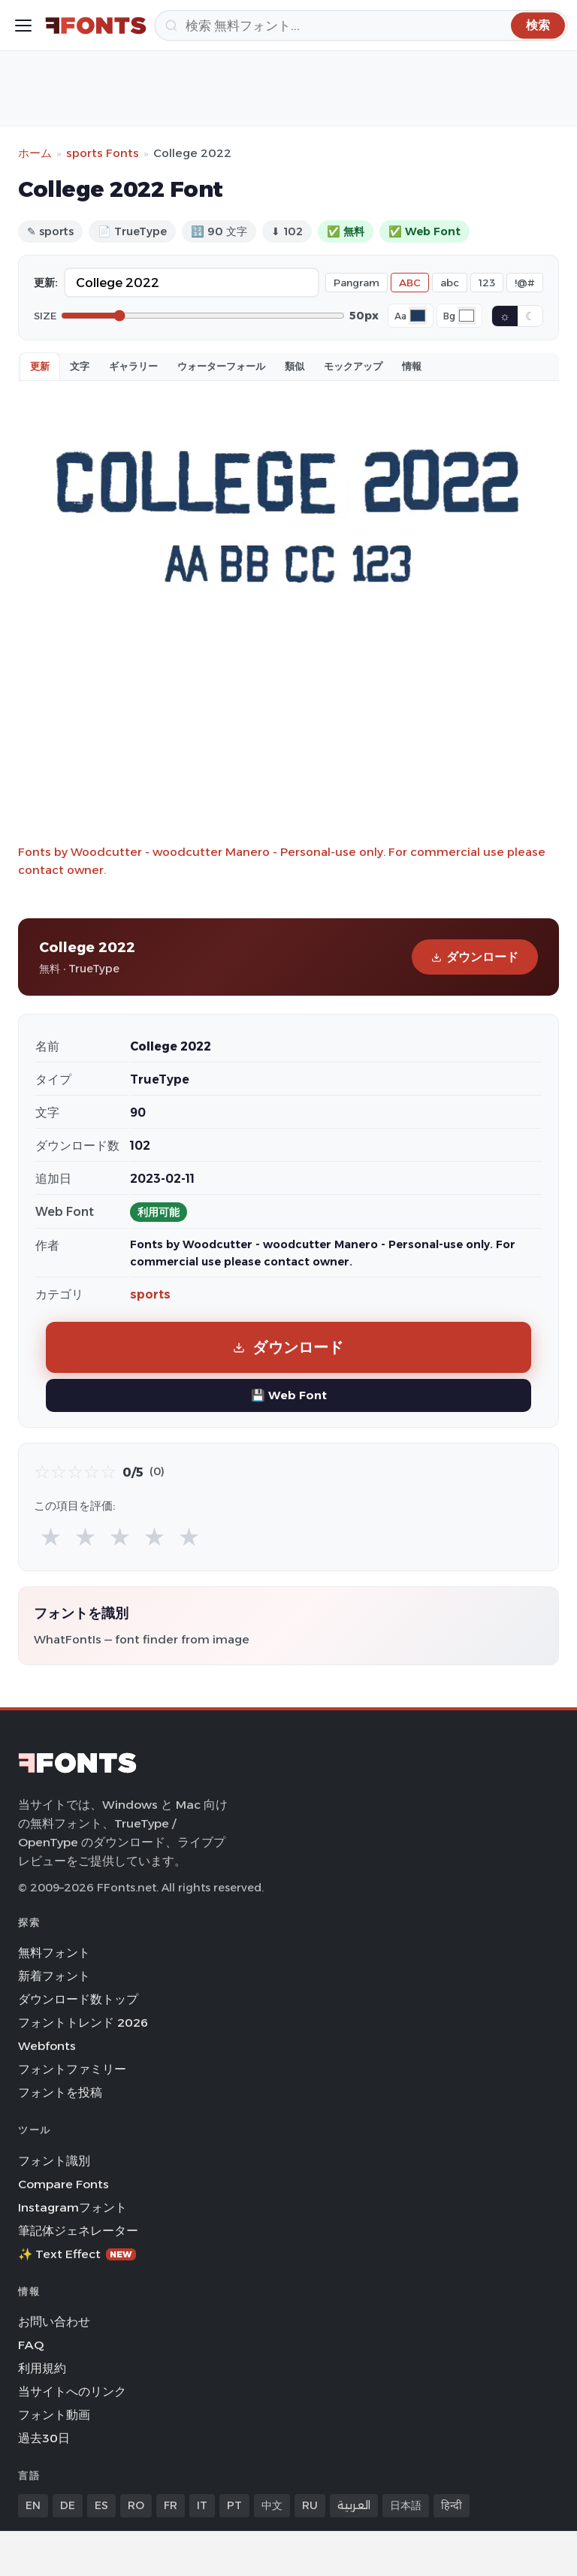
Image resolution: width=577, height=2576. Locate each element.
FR (170, 2505)
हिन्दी (451, 2505)
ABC (410, 283)
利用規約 (42, 2368)
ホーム (35, 153)
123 (487, 283)
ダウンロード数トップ (78, 1999)
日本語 (405, 2505)
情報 (411, 366)
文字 (79, 366)
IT (202, 2505)
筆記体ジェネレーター (78, 2231)
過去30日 (44, 2438)
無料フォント (54, 1953)
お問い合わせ (54, 2321)
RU (310, 2505)
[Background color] (467, 316)
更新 (40, 366)
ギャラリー (133, 366)
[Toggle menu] (23, 26)
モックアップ (353, 366)
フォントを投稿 (60, 2092)
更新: (46, 282)
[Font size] (203, 316)
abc (449, 283)
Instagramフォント (72, 2207)
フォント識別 (54, 2161)
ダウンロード (474, 957)
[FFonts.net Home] (96, 26)
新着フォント (54, 1976)
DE (67, 2505)
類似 (294, 366)
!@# (525, 283)
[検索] (361, 25)
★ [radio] (51, 1536)
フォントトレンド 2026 (83, 2022)
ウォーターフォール (221, 366)
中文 (271, 2505)
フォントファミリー (72, 2069)
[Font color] (418, 316)
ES (101, 2505)
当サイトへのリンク (72, 2391)
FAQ (31, 2345)
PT (234, 2505)
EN (33, 2505)
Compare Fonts (63, 2184)
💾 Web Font (289, 1395)
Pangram (356, 283)
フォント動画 (54, 2415)
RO (136, 2505)
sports (150, 1294)
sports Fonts (102, 153)
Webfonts (47, 2046)
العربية (353, 2505)
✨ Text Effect (77, 2254)
